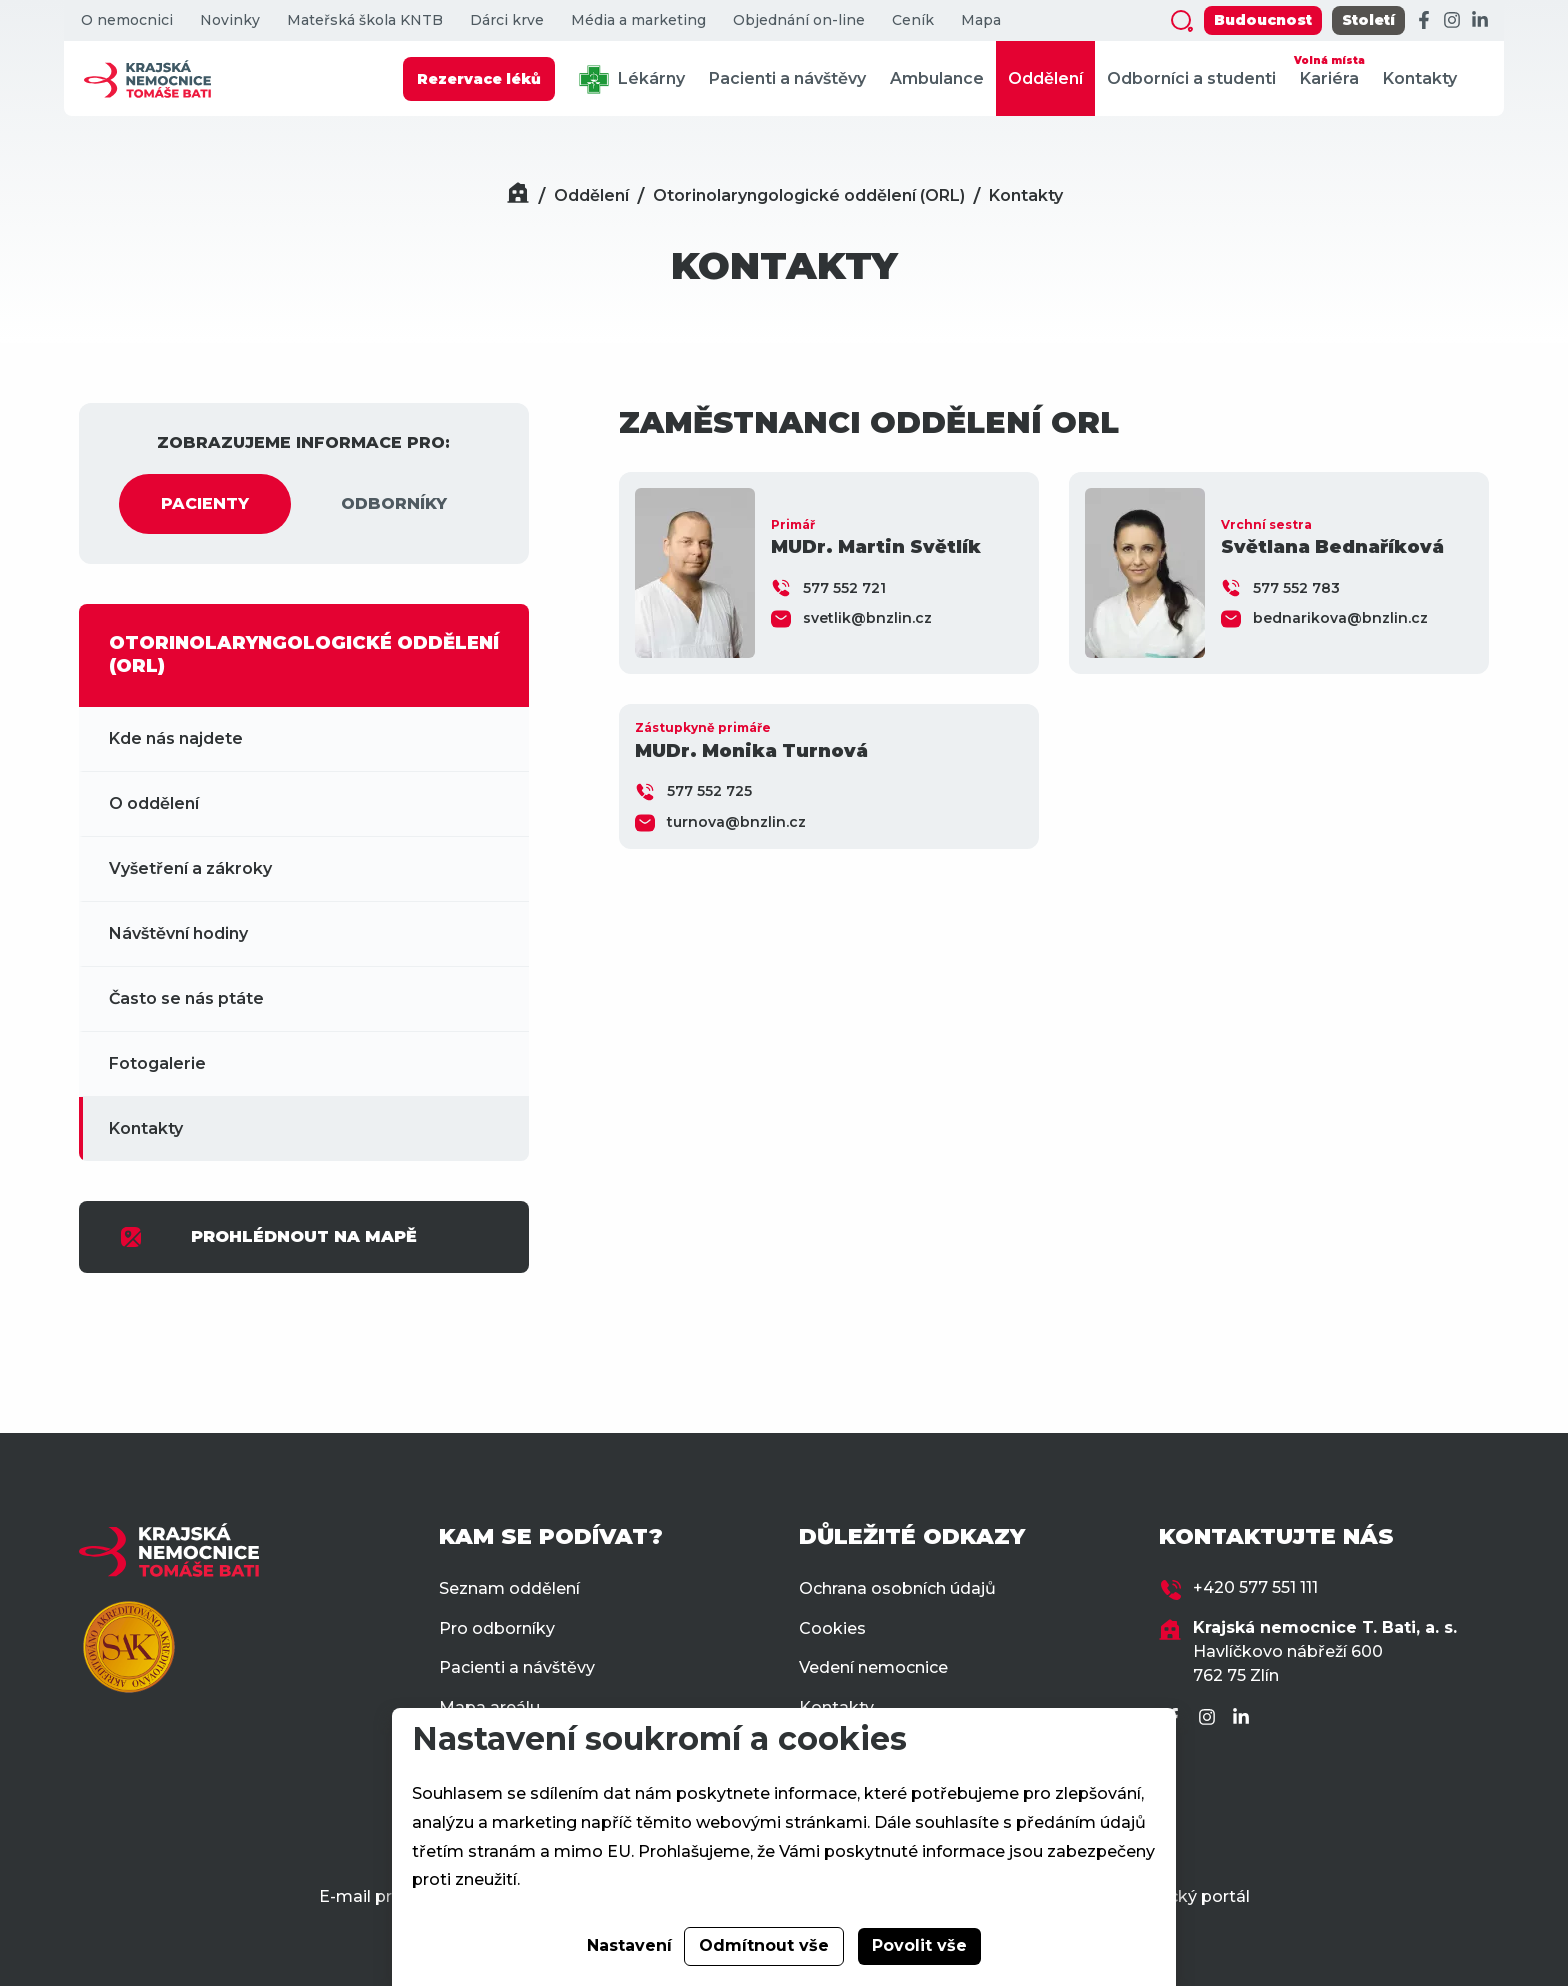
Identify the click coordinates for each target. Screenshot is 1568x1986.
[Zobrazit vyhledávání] (1182, 21)
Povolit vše (919, 1945)
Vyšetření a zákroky (190, 868)
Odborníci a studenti (1191, 78)
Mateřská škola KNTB (365, 20)
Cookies (832, 1628)
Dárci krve (507, 20)
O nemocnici (127, 20)
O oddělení (154, 803)
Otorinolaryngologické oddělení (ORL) (809, 195)
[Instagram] (1452, 21)
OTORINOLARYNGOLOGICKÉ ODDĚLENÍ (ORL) (304, 654)
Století (1368, 20)
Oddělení (1045, 78)
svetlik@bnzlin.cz (867, 618)
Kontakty (1420, 78)
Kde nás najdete (176, 738)
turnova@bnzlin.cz (736, 822)
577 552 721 (844, 588)
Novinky (230, 20)
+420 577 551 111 (1255, 1587)
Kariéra (1329, 69)
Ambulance (937, 78)
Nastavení (629, 1945)
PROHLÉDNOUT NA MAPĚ (268, 1237)
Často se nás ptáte (186, 998)
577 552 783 (1296, 588)
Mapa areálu (489, 1707)
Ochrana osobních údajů (897, 1588)
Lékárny (632, 79)
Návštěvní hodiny (178, 933)
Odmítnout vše (764, 1945)
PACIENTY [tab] (205, 503)
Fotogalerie (157, 1063)
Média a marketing (638, 20)
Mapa (981, 20)
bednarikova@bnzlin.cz (1340, 618)
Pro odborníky (497, 1628)
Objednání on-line (799, 20)
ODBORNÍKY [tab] (394, 503)
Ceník (913, 20)
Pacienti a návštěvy (787, 78)
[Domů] (518, 195)
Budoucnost (1263, 20)
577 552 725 (709, 791)
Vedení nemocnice (873, 1667)
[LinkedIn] (1480, 21)
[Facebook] (1424, 21)
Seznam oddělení (509, 1588)
